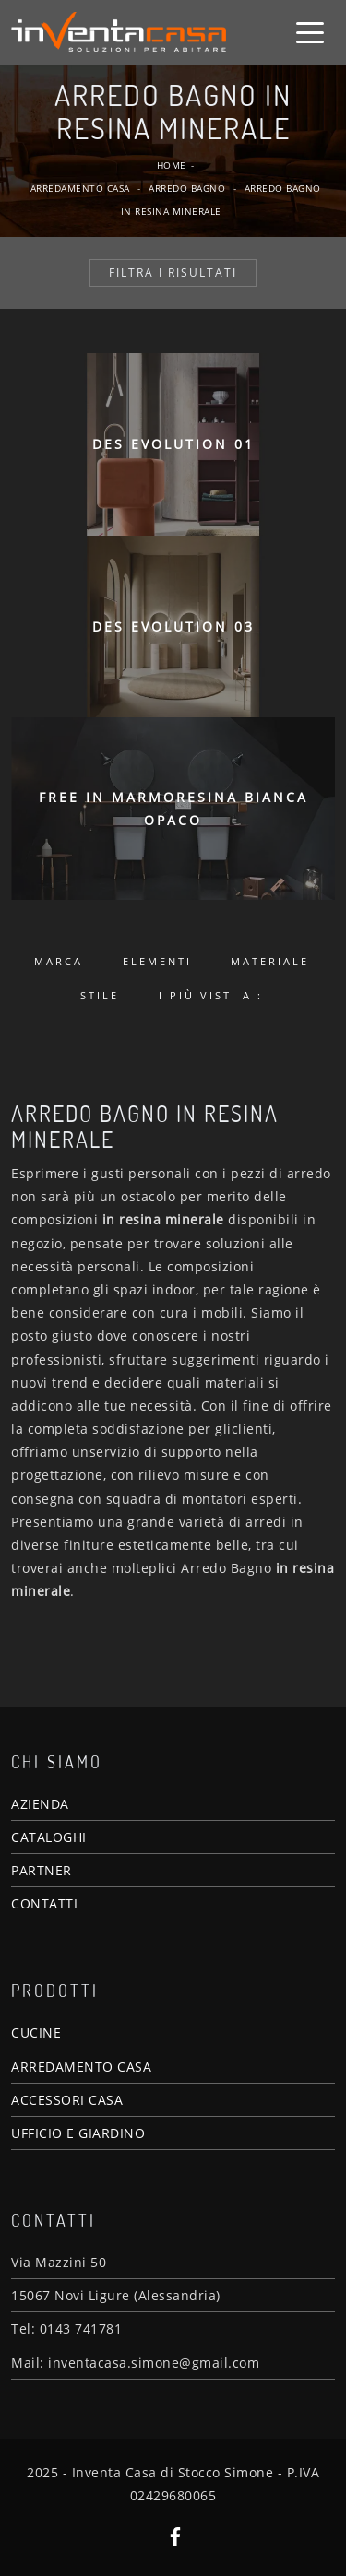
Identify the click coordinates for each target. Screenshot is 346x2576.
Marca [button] (58, 961)
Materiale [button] (270, 961)
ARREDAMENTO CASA (81, 2066)
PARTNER (41, 1870)
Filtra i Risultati (173, 272)
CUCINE (36, 2032)
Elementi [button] (157, 961)
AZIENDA (40, 1804)
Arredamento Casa (80, 188)
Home (171, 165)
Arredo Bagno (187, 188)
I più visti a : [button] (211, 995)
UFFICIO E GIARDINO (78, 2133)
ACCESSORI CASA (67, 2100)
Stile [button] (99, 995)
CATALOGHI (49, 1837)
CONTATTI (44, 1903)
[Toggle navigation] (310, 31)
